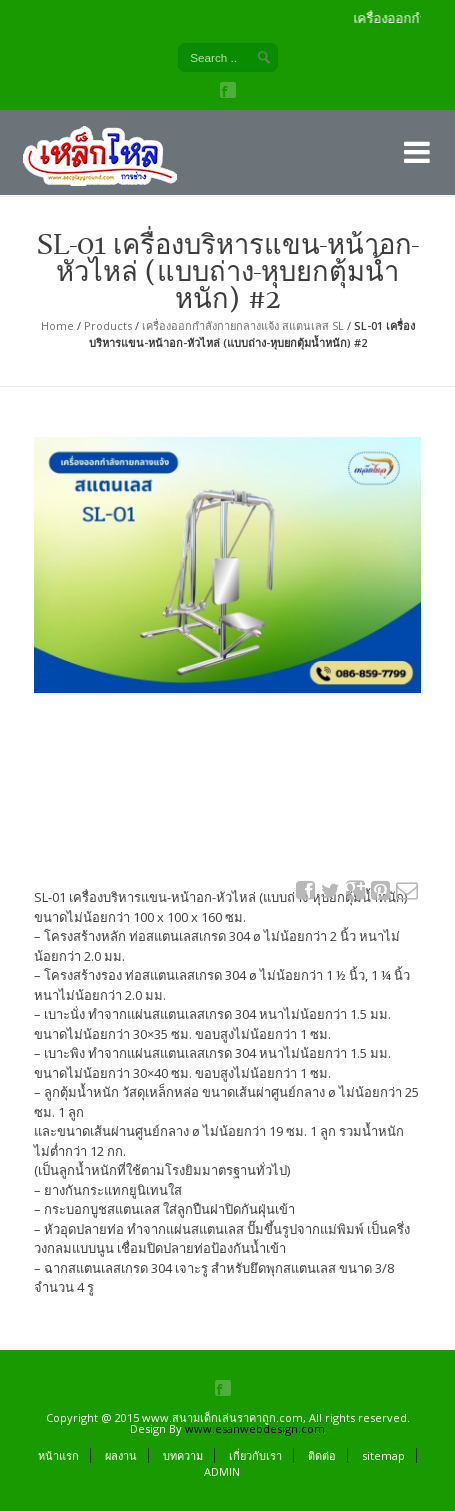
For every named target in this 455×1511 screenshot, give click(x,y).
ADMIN (222, 1471)
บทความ (183, 1455)
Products (108, 325)
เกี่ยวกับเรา (255, 1455)
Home (57, 325)
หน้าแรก (58, 1455)
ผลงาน (121, 1455)
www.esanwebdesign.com (255, 1428)
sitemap (383, 1455)
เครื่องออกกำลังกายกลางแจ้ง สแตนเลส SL (243, 325)
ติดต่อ (322, 1455)
